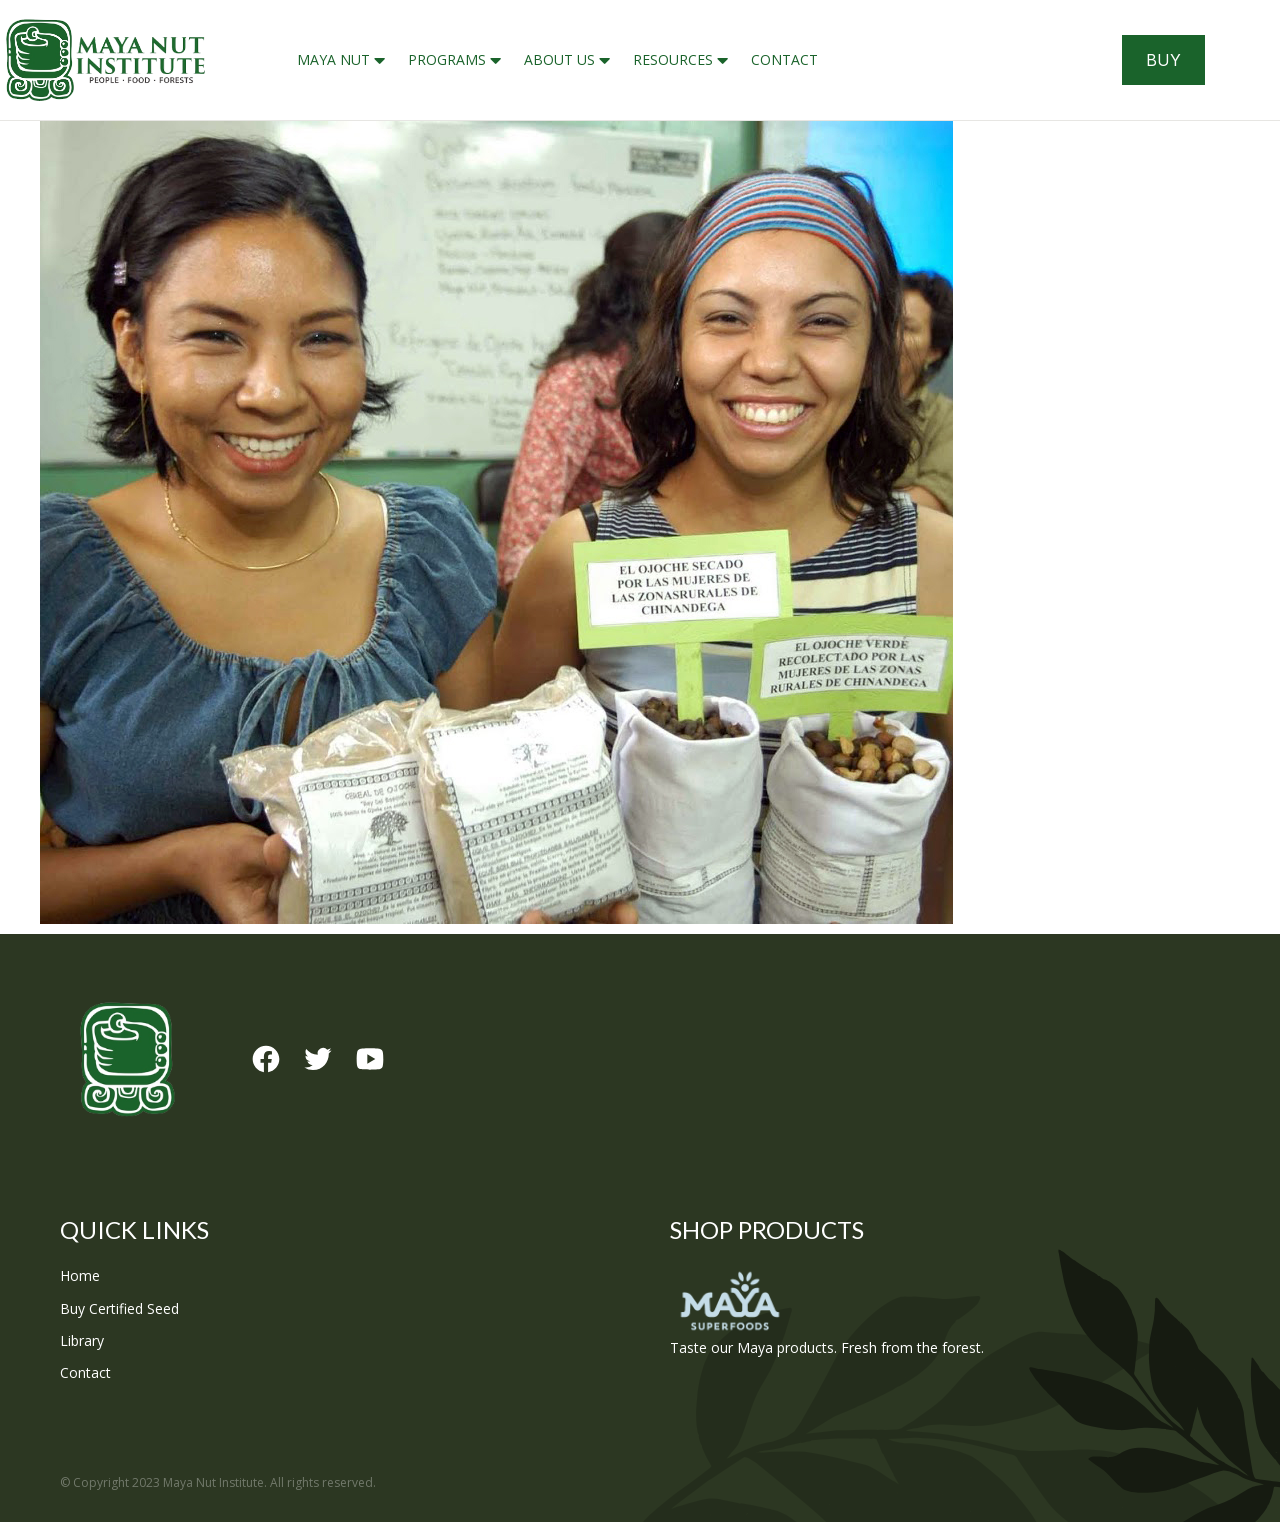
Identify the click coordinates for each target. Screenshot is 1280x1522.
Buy (1163, 60)
